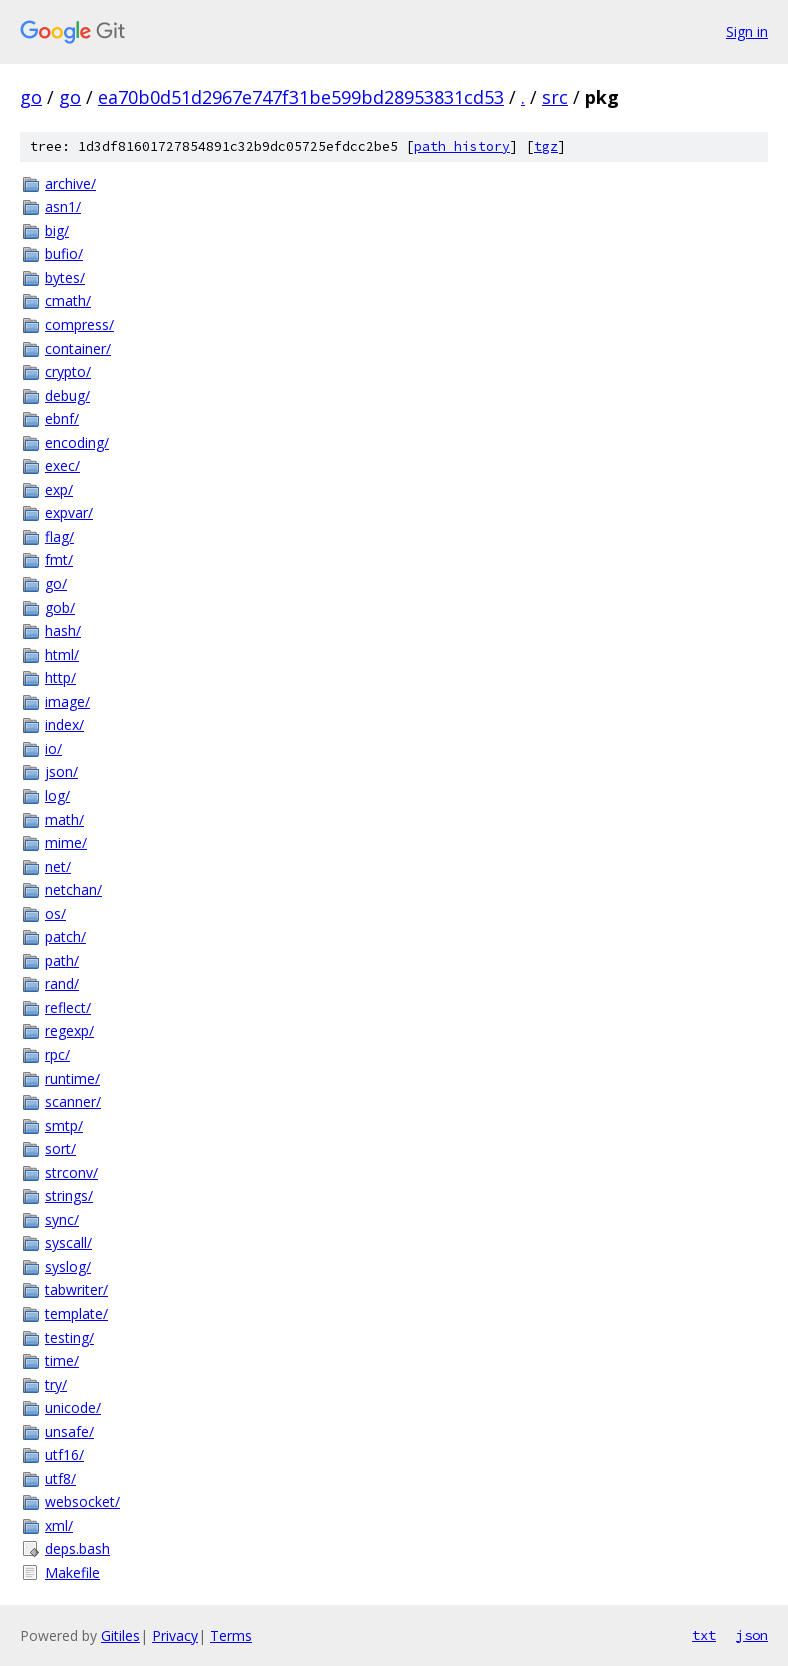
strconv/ (71, 1172)
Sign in (747, 31)
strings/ (69, 1195)
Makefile (72, 1572)
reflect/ (68, 1007)
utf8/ (60, 1478)
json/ (61, 771)
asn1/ (63, 206)
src (555, 97)
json (752, 1635)
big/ (57, 230)
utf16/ (64, 1454)
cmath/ (68, 300)
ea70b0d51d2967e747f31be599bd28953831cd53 (301, 97)
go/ (56, 583)
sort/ (60, 1148)
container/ (78, 348)
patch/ (65, 936)
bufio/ (64, 253)
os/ (55, 913)
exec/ (62, 465)
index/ (64, 724)
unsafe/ (69, 1431)
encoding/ (77, 442)
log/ (57, 795)
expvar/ (69, 512)
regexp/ (69, 1030)
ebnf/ (62, 418)
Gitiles (120, 1635)
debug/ (67, 395)
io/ (53, 748)
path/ (62, 960)
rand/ (62, 983)
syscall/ (68, 1242)
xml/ (59, 1525)
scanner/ (73, 1101)
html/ (62, 654)
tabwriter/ (76, 1289)
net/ (58, 866)
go (31, 97)
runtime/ (72, 1078)
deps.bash (77, 1548)
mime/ (66, 842)
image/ (67, 701)
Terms (231, 1635)
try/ (56, 1384)
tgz (546, 146)
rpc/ (57, 1054)
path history (462, 146)
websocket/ (82, 1501)
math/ (64, 819)
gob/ (60, 607)
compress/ (79, 324)
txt (704, 1635)
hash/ (63, 630)
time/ (62, 1360)
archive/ (70, 183)
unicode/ (73, 1407)
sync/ (62, 1219)
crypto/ (68, 371)
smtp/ (64, 1125)
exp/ (59, 489)
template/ (76, 1313)
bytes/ (65, 277)
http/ (60, 677)
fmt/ (59, 559)
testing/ (69, 1337)
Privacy (175, 1635)
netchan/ (73, 889)
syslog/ (68, 1266)
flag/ (59, 536)
